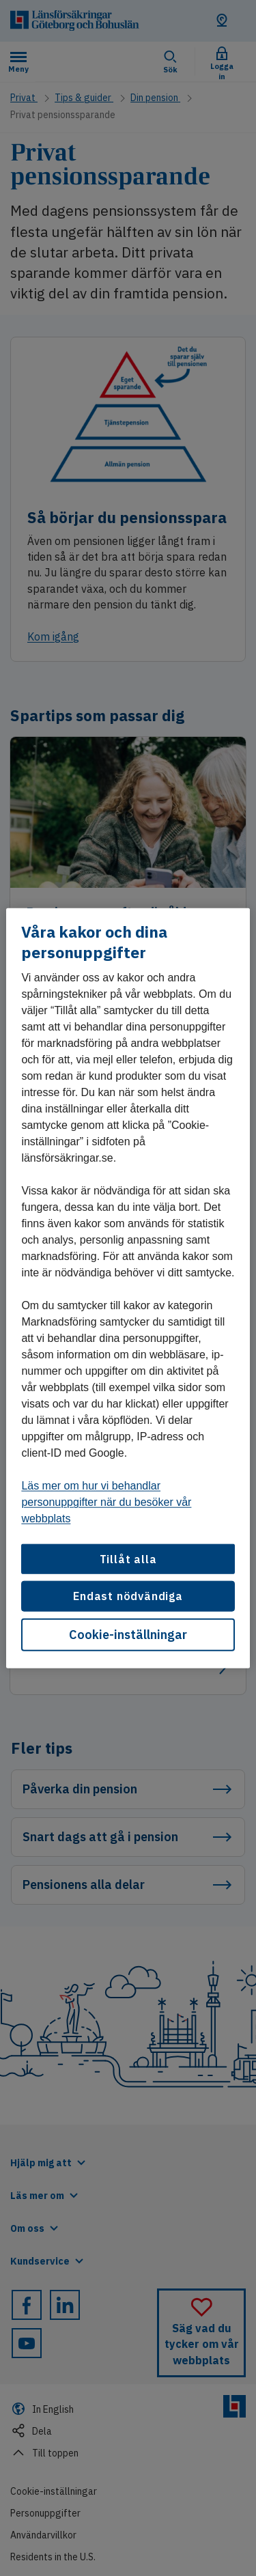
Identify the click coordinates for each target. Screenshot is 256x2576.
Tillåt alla (128, 1559)
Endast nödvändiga (128, 1596)
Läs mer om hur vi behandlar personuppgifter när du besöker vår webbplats (106, 1502)
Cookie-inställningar (128, 1634)
